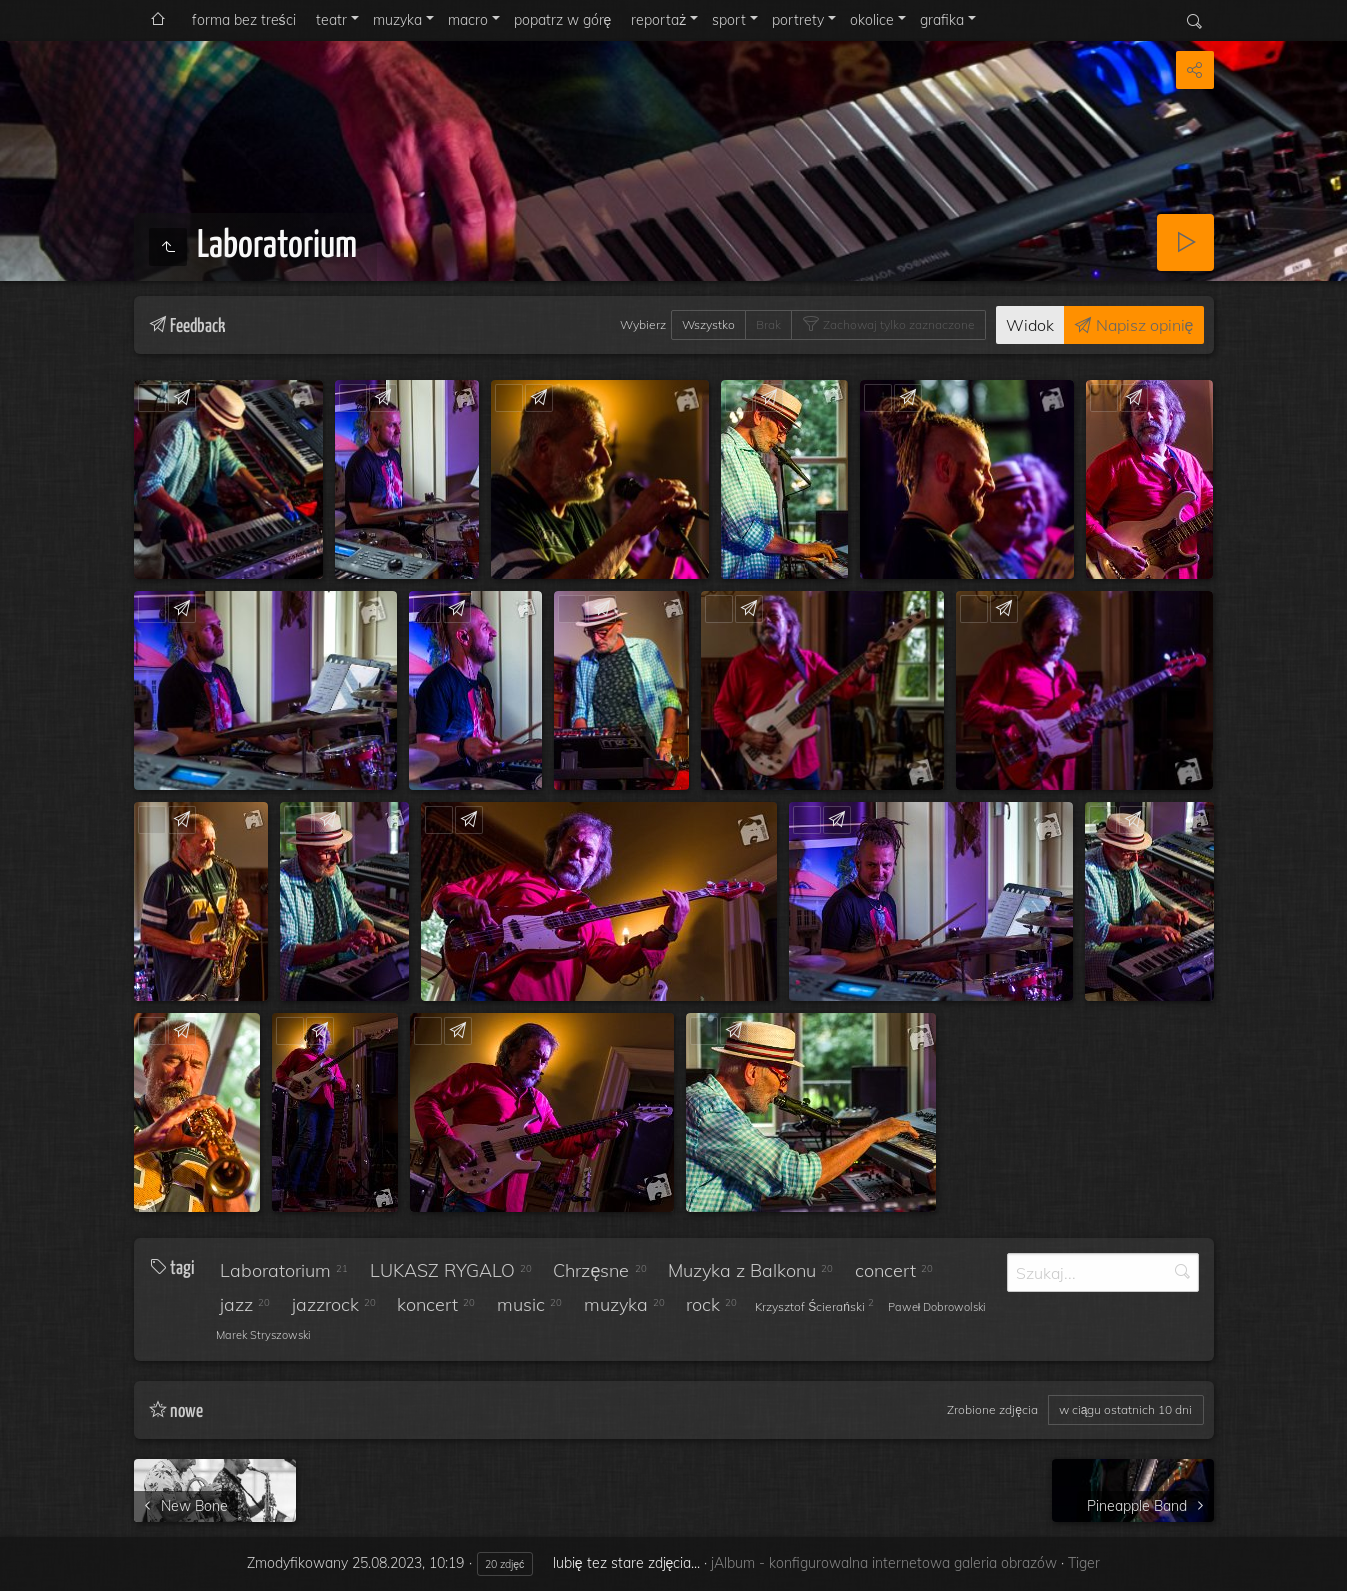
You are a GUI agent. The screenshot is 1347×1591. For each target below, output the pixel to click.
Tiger (1084, 1563)
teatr (331, 20)
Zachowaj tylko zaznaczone (897, 324)
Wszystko (708, 324)
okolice (872, 20)
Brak (768, 324)
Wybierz (643, 324)
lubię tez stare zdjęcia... (627, 1563)
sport (729, 20)
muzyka (397, 20)
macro (468, 20)
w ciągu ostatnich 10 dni (1126, 1409)
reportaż (658, 20)
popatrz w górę (563, 20)
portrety (798, 20)
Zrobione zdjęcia (992, 1409)
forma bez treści (244, 20)
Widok (1030, 325)
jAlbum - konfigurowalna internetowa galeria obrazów (884, 1563)
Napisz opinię (1143, 325)
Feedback (195, 397)
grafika (942, 20)
